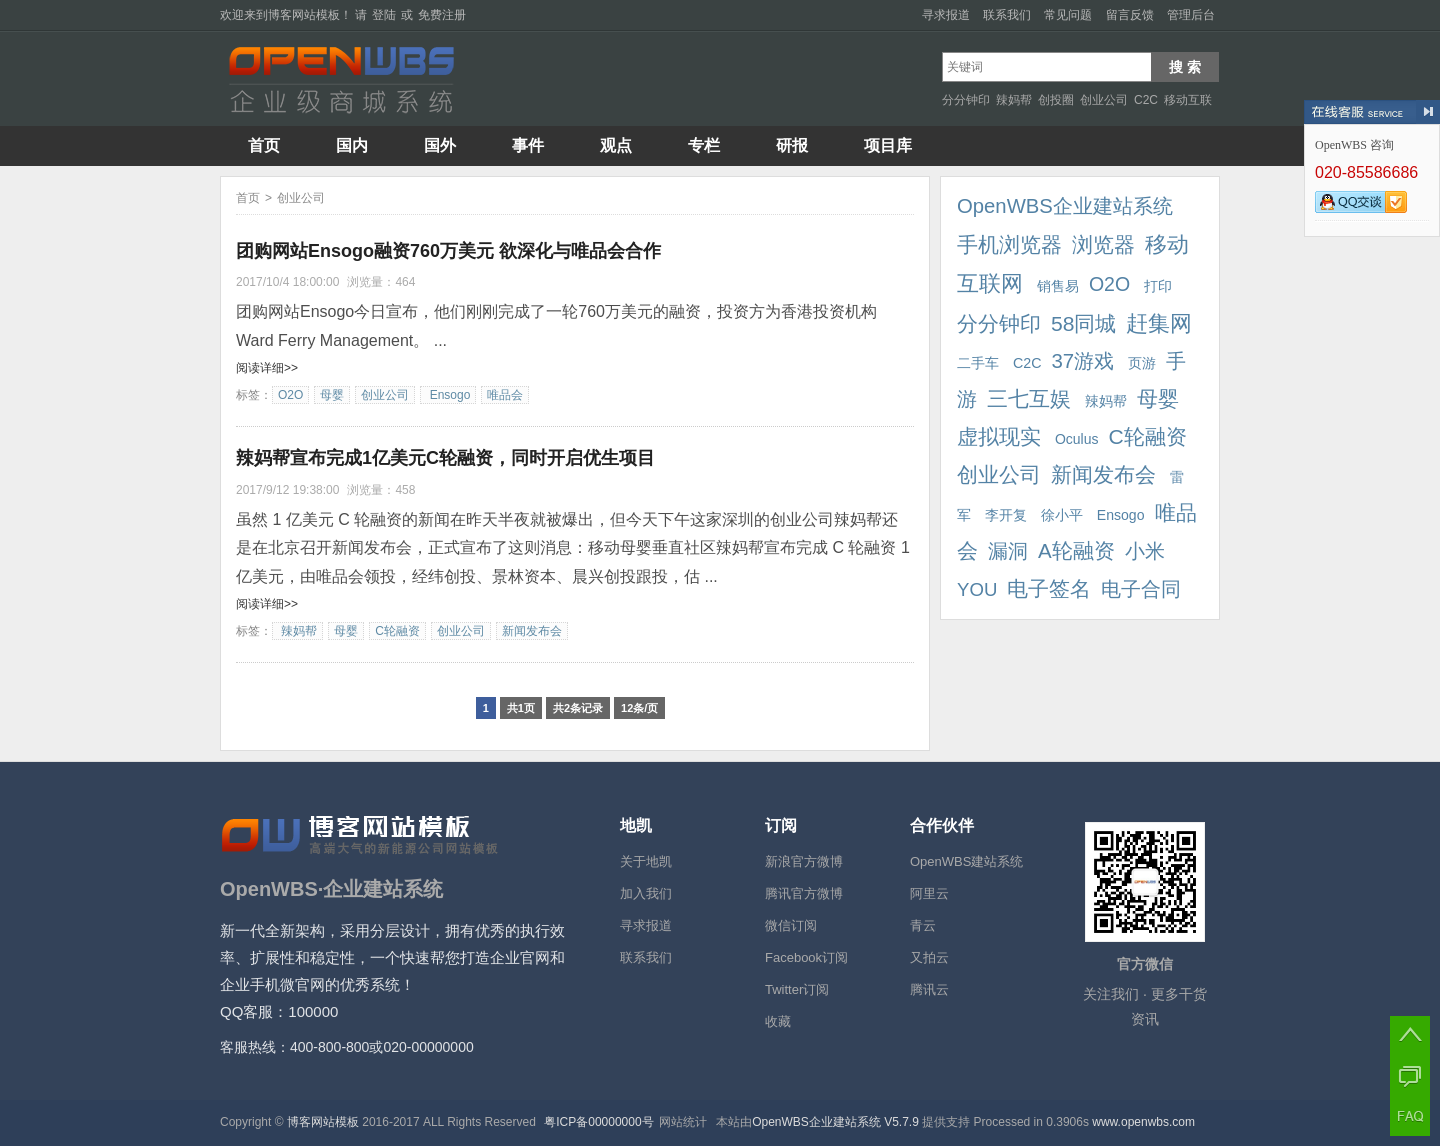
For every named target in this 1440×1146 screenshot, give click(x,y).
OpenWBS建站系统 (966, 861)
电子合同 (1141, 589)
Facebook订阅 (806, 957)
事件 (528, 145)
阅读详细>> (267, 368)
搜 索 (1185, 67)
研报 (792, 145)
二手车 (978, 363)
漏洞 (1008, 551)
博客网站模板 (304, 15)
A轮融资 (1076, 550)
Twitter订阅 (797, 989)
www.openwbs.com (1143, 1122)
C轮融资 (397, 631)
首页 (264, 145)
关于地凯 (646, 861)
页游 (1140, 363)
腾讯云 (929, 989)
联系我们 (1007, 15)
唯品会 (505, 395)
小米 (1145, 551)
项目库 (888, 145)
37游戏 (1082, 360)
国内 (352, 145)
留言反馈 (1130, 15)
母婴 (332, 395)
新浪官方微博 (804, 861)
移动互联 (1188, 100)
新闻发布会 (532, 631)
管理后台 (1191, 15)
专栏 (704, 145)
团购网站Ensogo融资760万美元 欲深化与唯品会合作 (448, 251)
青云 (923, 925)
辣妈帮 (1014, 100)
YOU (977, 589)
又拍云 (929, 957)
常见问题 (1068, 15)
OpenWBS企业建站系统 (1065, 206)
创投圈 (1056, 100)
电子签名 (1049, 588)
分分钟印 (966, 100)
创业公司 (1104, 100)
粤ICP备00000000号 (598, 1122)
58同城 (1083, 323)
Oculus (1074, 439)
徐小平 (1060, 515)
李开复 (1004, 515)
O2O (290, 395)
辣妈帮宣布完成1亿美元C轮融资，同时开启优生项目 (445, 458)
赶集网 (1159, 323)
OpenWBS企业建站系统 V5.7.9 (837, 1122)
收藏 (778, 1021)
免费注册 (442, 15)
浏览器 (1103, 245)
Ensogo (448, 395)
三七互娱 (1029, 398)
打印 (1156, 286)
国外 (440, 145)
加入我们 (646, 893)
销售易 (1056, 286)
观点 (616, 145)
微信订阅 (791, 925)
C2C (1146, 100)
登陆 (384, 15)
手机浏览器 (1009, 245)
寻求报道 (946, 15)
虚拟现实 (999, 437)
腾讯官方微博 (804, 893)
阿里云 (929, 893)
